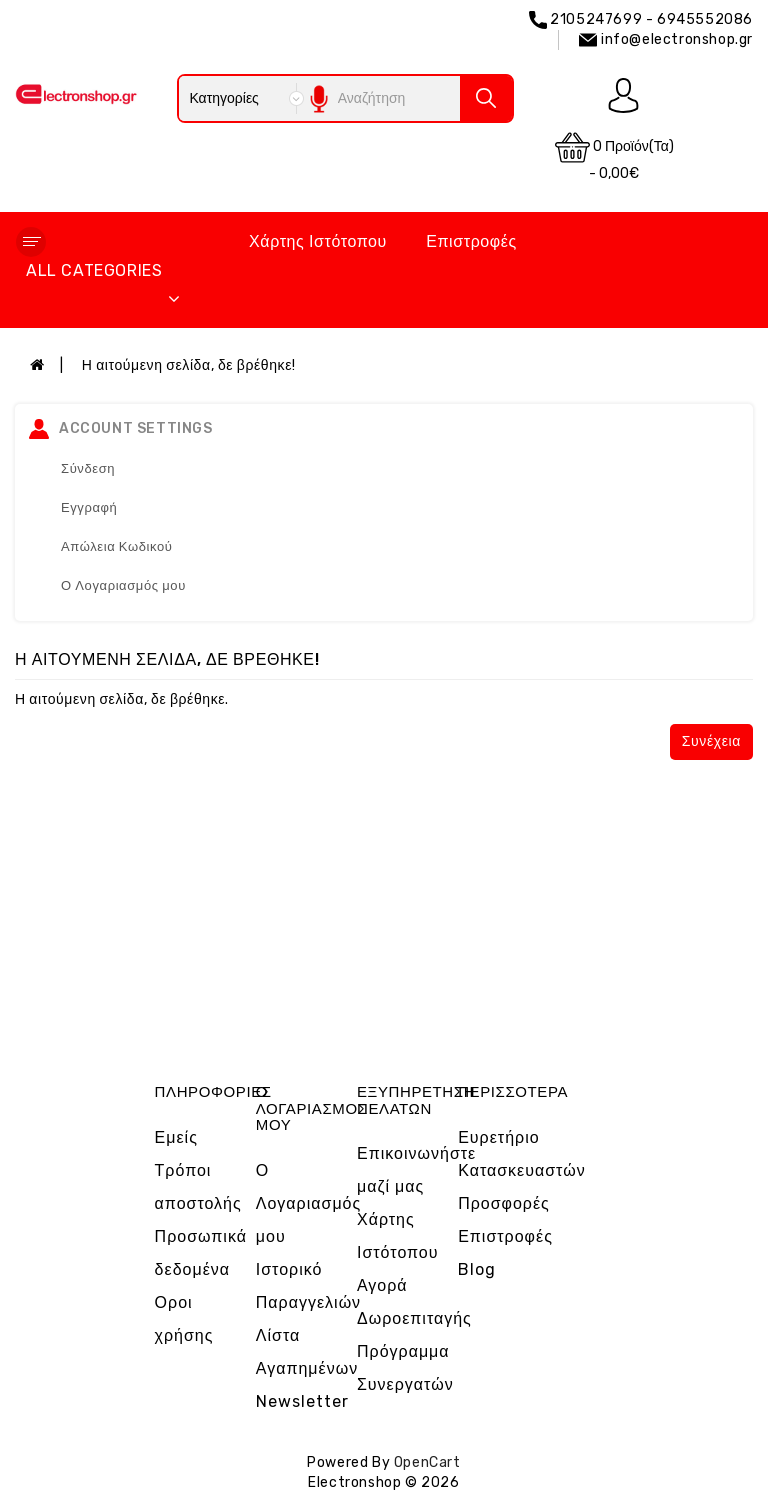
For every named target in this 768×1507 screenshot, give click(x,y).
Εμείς (176, 1137)
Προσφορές (504, 1203)
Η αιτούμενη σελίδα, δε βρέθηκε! (189, 365)
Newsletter (302, 1401)
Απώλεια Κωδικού (117, 546)
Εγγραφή (89, 507)
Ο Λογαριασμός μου (123, 585)
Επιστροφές (471, 241)
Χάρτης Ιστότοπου (318, 241)
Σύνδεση (88, 468)
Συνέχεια (711, 741)
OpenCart (427, 1462)
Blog (477, 1269)
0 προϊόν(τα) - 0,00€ (614, 156)
